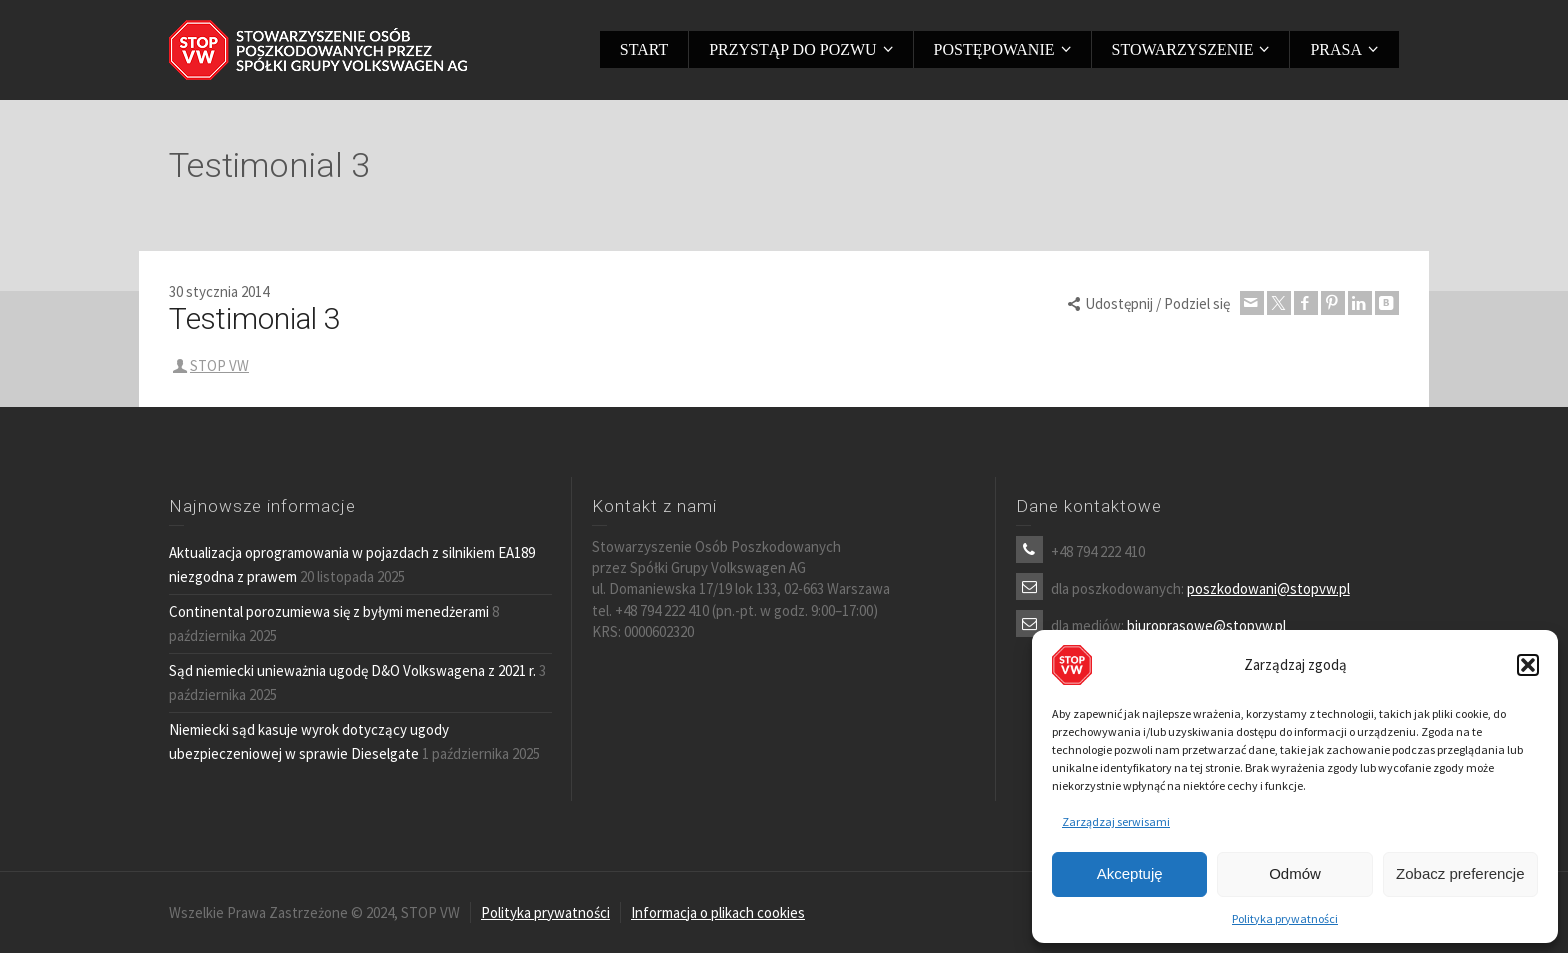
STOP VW (219, 365)
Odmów (1295, 873)
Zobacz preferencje (1460, 873)
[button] (1528, 665)
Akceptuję (1130, 873)
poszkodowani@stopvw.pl (1268, 588)
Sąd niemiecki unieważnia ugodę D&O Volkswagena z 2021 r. (352, 670)
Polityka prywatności (1285, 918)
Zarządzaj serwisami (1116, 821)
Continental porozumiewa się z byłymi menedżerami (329, 611)
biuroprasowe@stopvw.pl (1206, 625)
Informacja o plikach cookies (718, 912)
